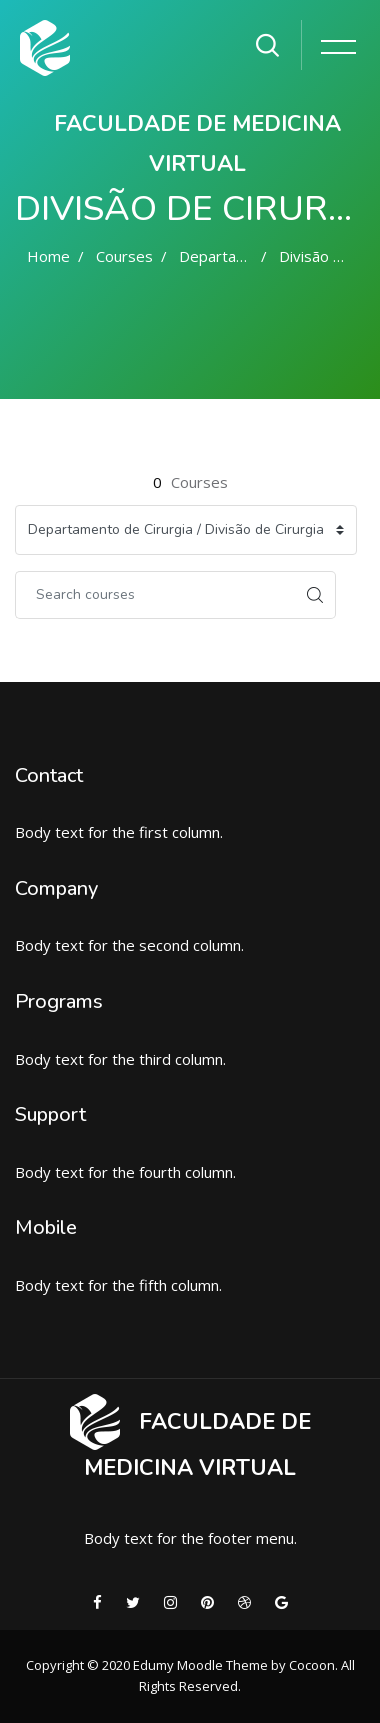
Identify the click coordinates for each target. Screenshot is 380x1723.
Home (48, 256)
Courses (124, 256)
